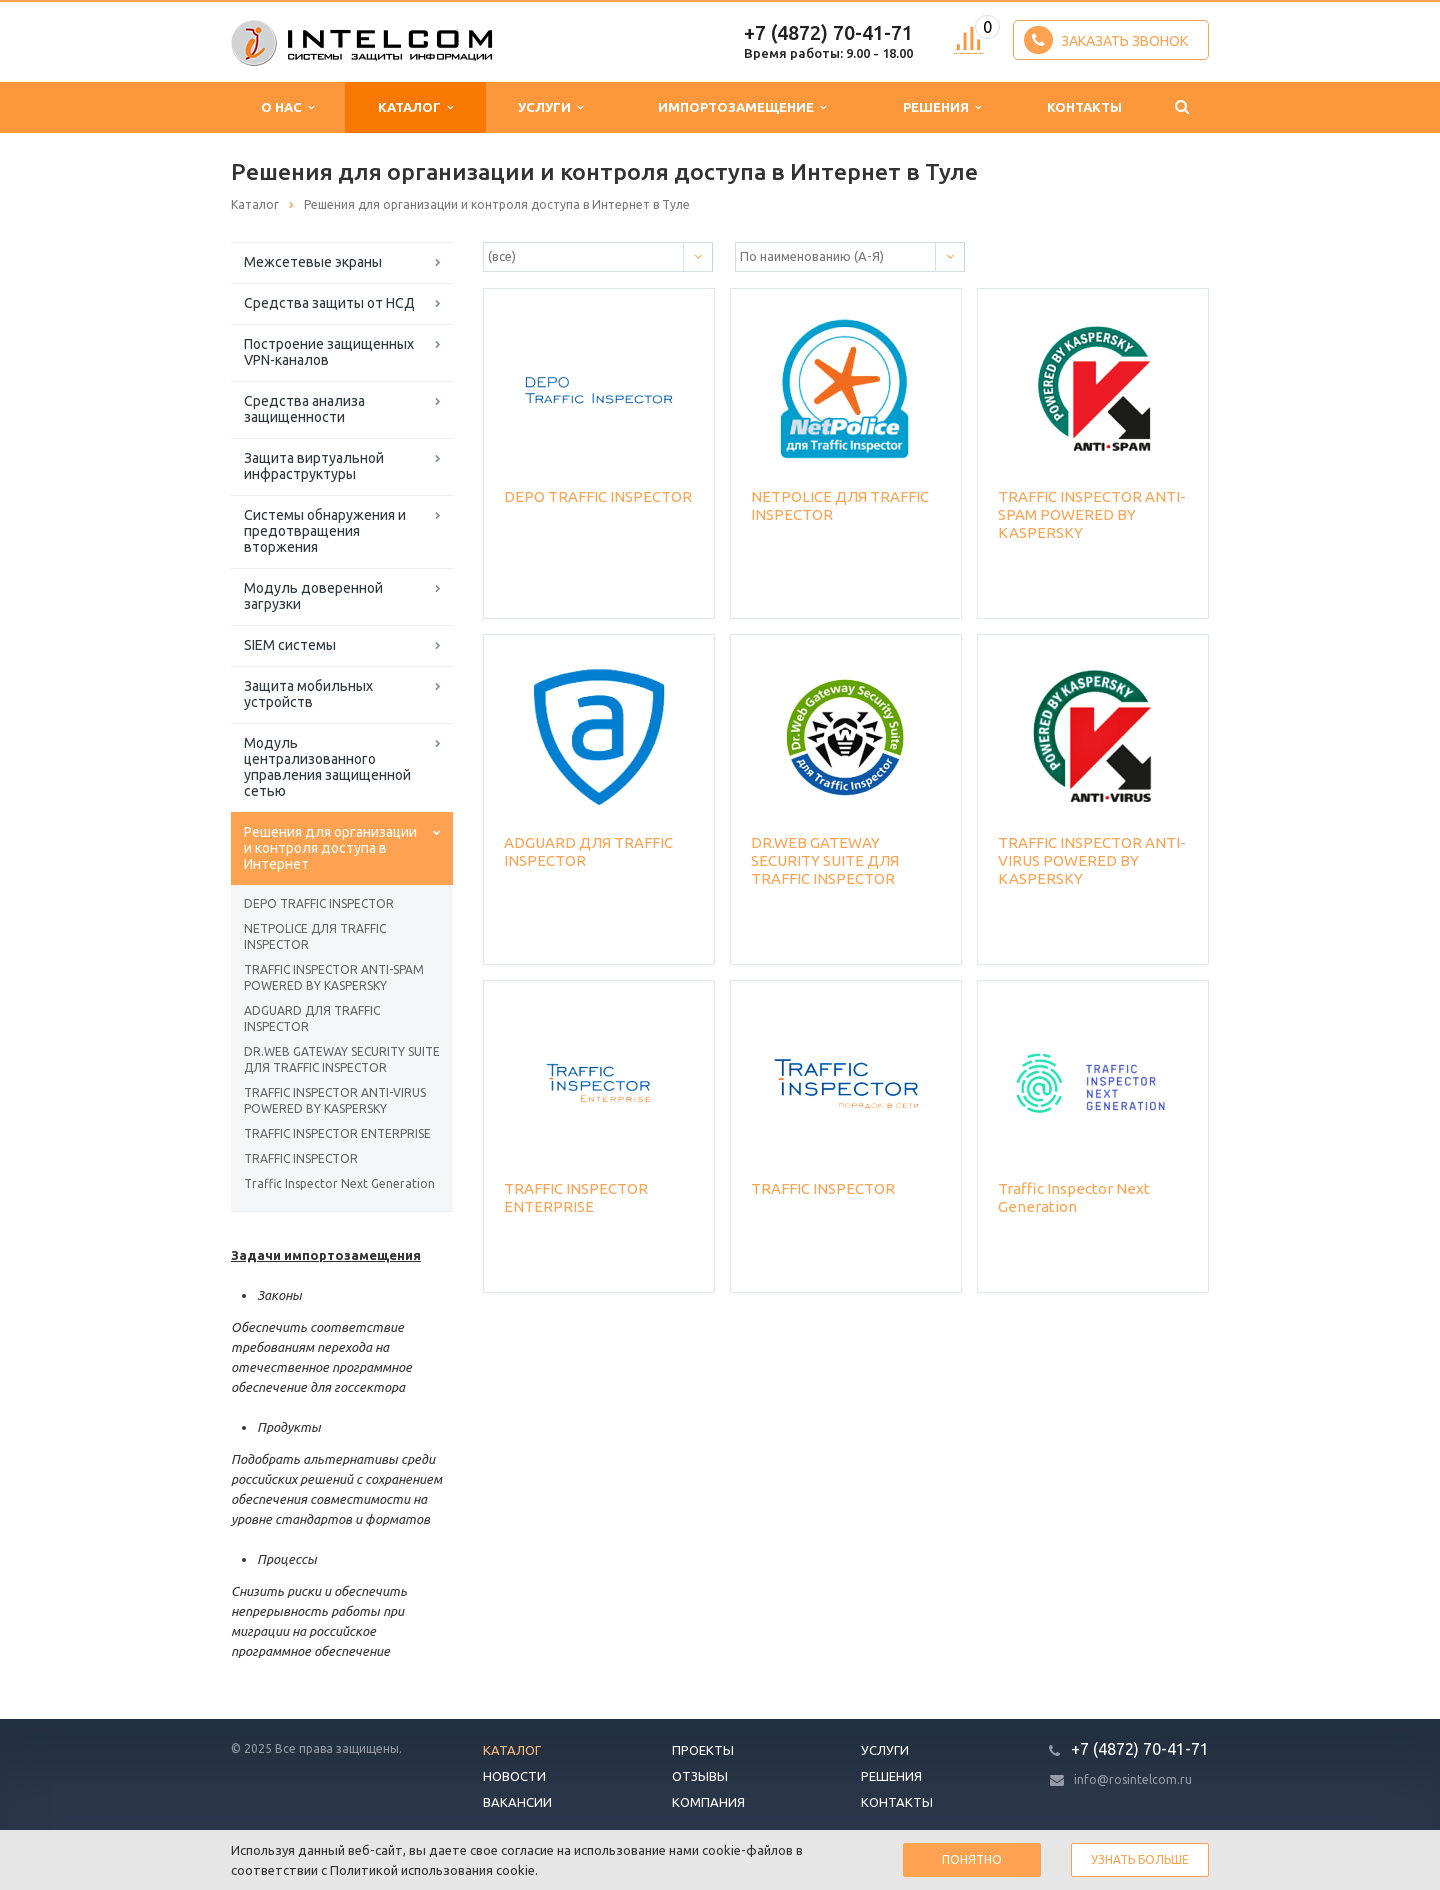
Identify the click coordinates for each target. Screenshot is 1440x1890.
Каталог (415, 107)
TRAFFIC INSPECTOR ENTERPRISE (337, 1133)
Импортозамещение (742, 107)
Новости (514, 1776)
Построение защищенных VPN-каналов (329, 352)
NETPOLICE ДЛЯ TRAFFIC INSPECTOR (315, 936)
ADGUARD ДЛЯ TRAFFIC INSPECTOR (312, 1018)
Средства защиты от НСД (329, 303)
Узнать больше (1140, 1859)
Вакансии (517, 1802)
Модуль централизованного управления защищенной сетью (327, 767)
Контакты (1084, 107)
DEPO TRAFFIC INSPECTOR (319, 903)
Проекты (703, 1750)
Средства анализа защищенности (304, 409)
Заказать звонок (1106, 40)
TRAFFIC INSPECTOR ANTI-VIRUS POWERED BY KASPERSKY (335, 1100)
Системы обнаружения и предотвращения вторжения (325, 531)
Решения (942, 107)
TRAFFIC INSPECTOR (301, 1158)
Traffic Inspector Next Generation (339, 1183)
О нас (287, 107)
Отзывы (700, 1776)
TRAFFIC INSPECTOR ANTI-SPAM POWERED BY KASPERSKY (334, 977)
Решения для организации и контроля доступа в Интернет (330, 848)
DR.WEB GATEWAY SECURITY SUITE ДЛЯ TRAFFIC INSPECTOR (342, 1059)
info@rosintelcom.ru (1133, 1779)
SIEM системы (290, 645)
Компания (708, 1802)
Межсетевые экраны (313, 262)
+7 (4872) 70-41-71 (828, 32)
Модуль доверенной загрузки (313, 596)
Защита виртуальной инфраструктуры (314, 466)
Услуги (550, 107)
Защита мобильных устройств (308, 694)
